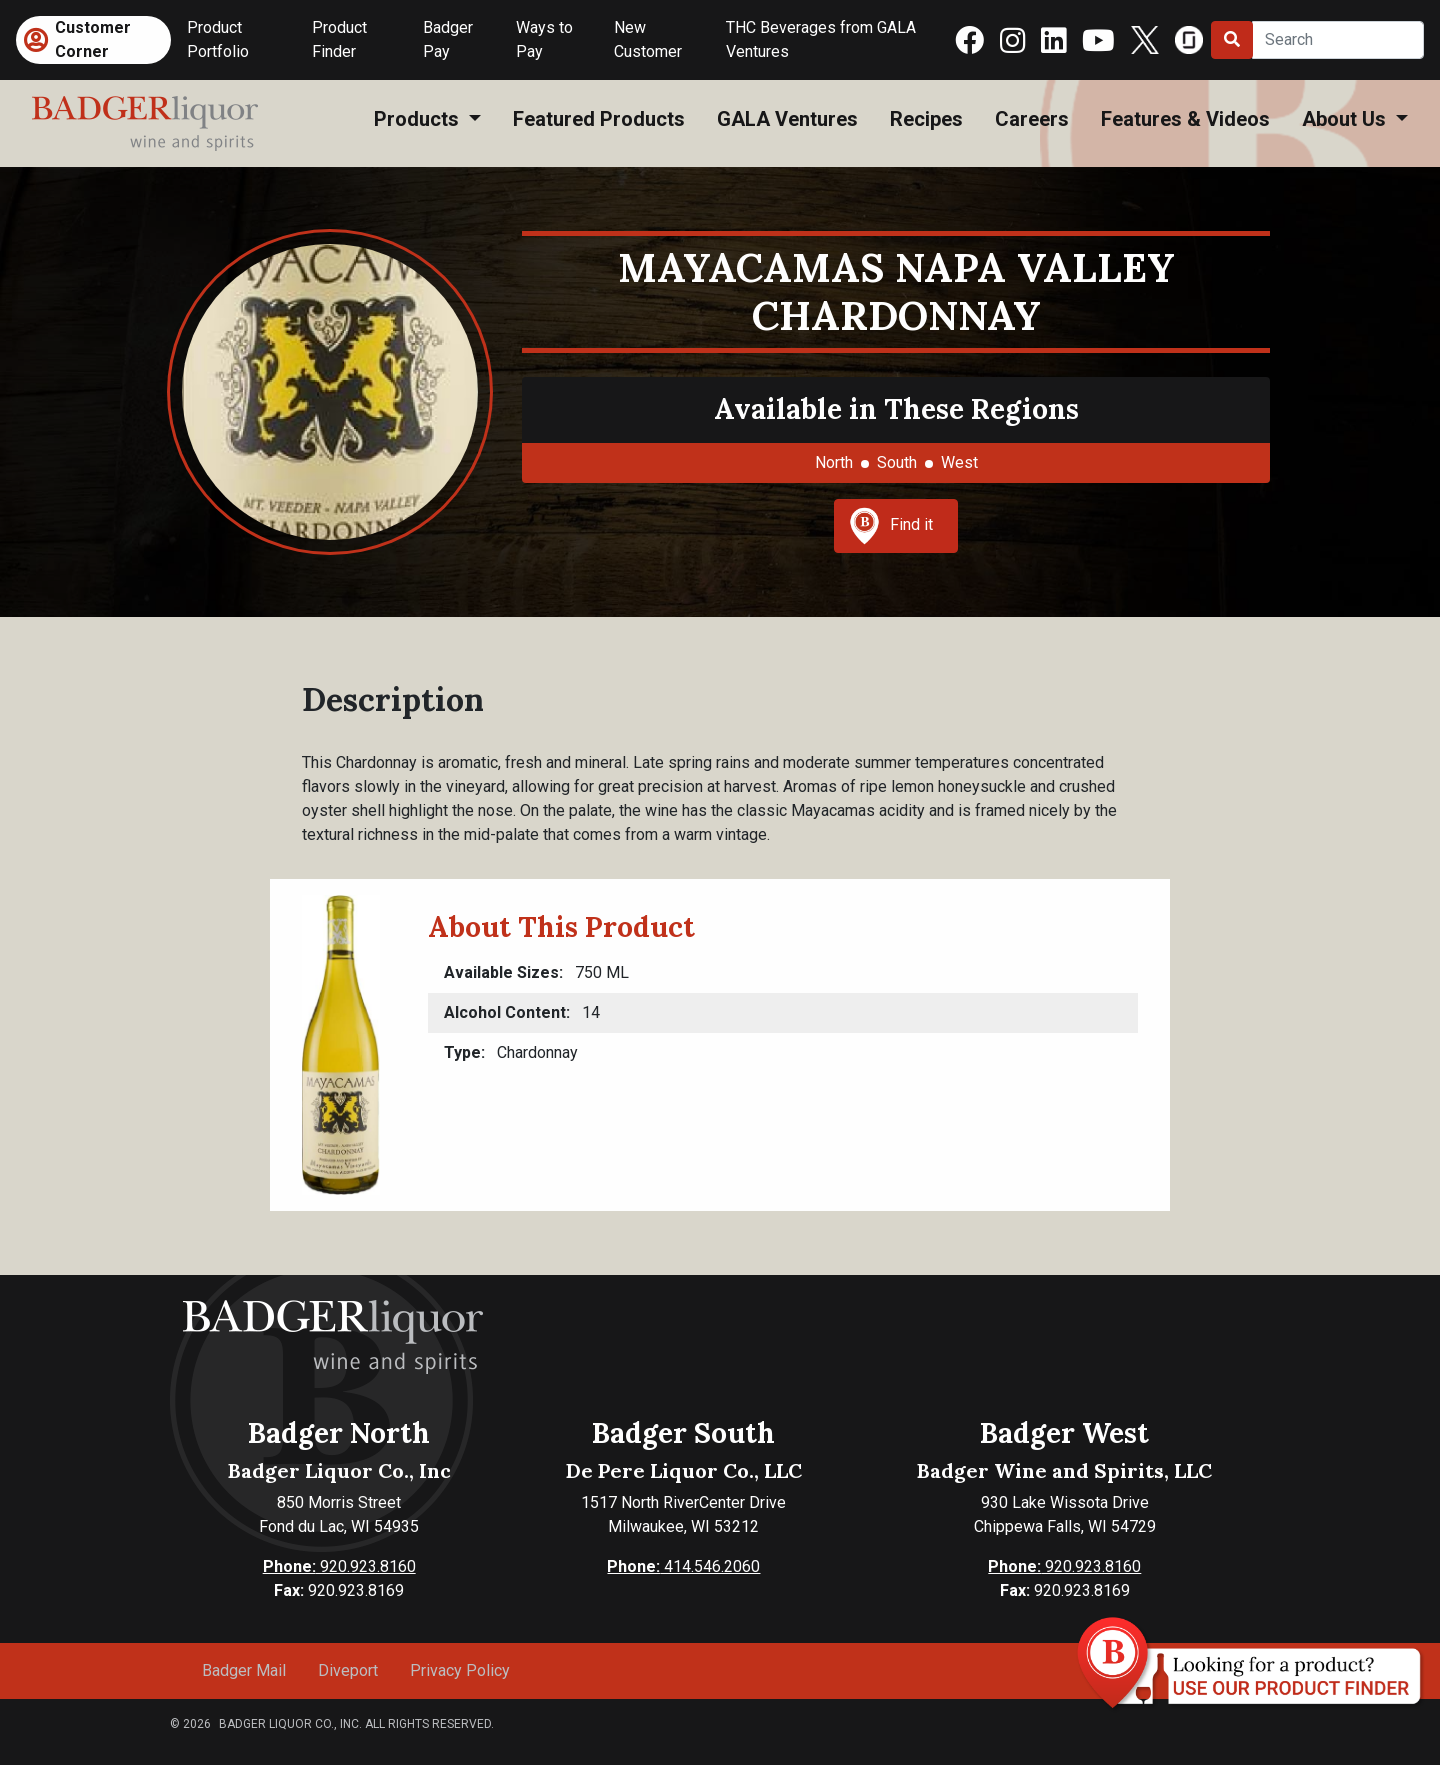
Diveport (348, 1670)
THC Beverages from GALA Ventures (821, 39)
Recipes (926, 119)
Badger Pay (448, 39)
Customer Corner (93, 39)
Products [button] (419, 119)
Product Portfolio (218, 39)
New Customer (648, 39)
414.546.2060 (683, 1566)
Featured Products (599, 119)
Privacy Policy (460, 1670)
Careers (1032, 119)
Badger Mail (244, 1670)
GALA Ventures (787, 119)
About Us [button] (1346, 119)
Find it (891, 526)
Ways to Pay (544, 39)
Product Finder (339, 39)
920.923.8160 (339, 1566)
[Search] (1338, 40)
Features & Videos (1185, 119)
